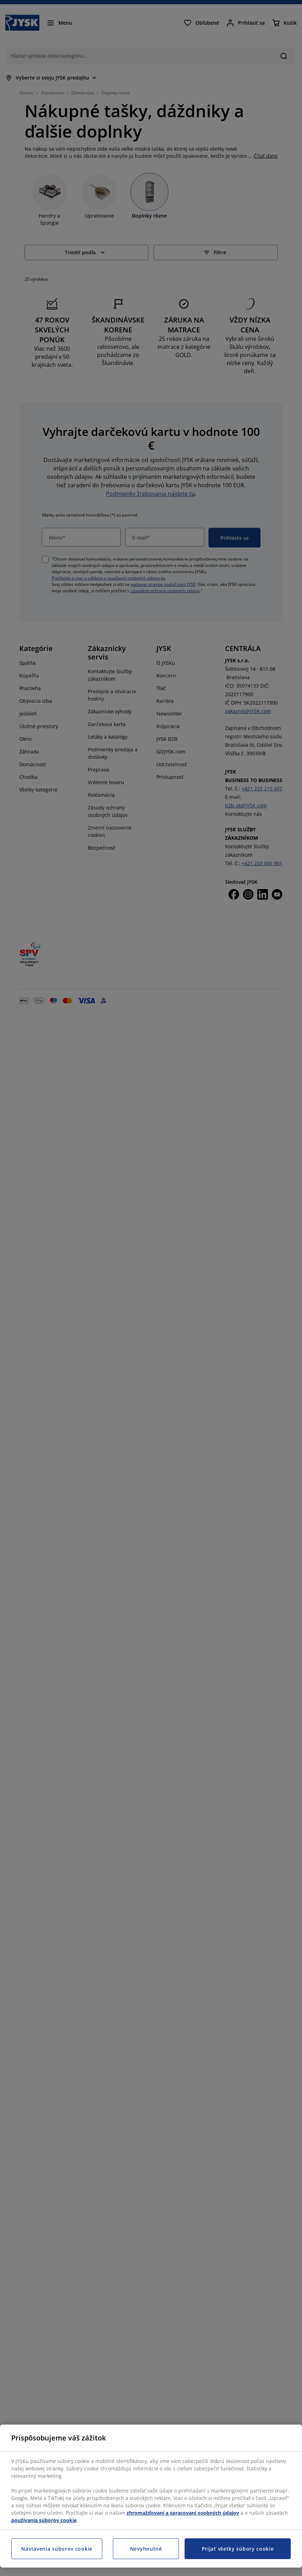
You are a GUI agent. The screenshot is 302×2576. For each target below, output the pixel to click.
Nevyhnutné (146, 2548)
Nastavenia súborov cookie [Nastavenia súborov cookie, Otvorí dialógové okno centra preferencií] (56, 2548)
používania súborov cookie (44, 2520)
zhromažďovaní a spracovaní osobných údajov (183, 2512)
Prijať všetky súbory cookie (238, 2548)
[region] (151, 2496)
